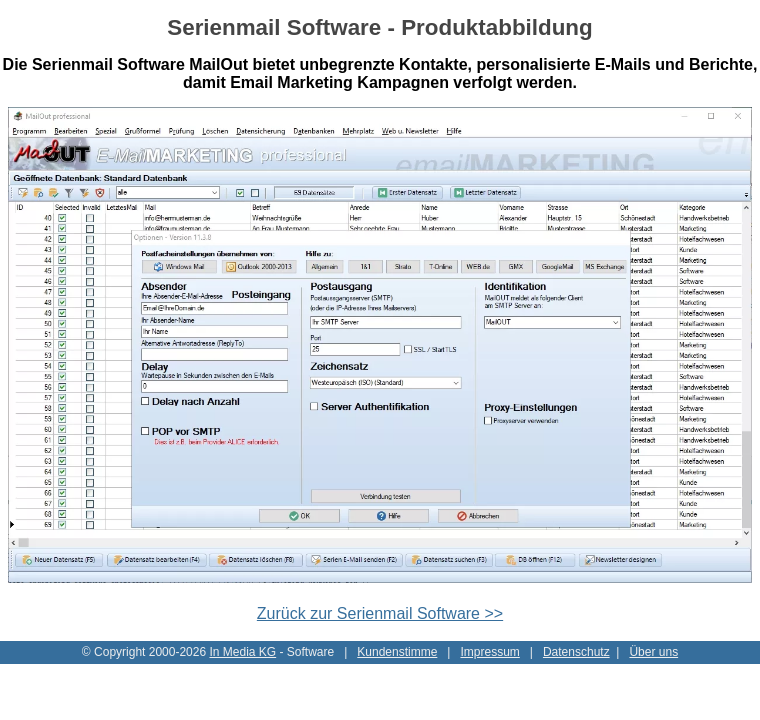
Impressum (489, 652)
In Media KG (242, 652)
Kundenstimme (397, 652)
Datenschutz (576, 652)
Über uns (653, 652)
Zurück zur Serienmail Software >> (380, 613)
